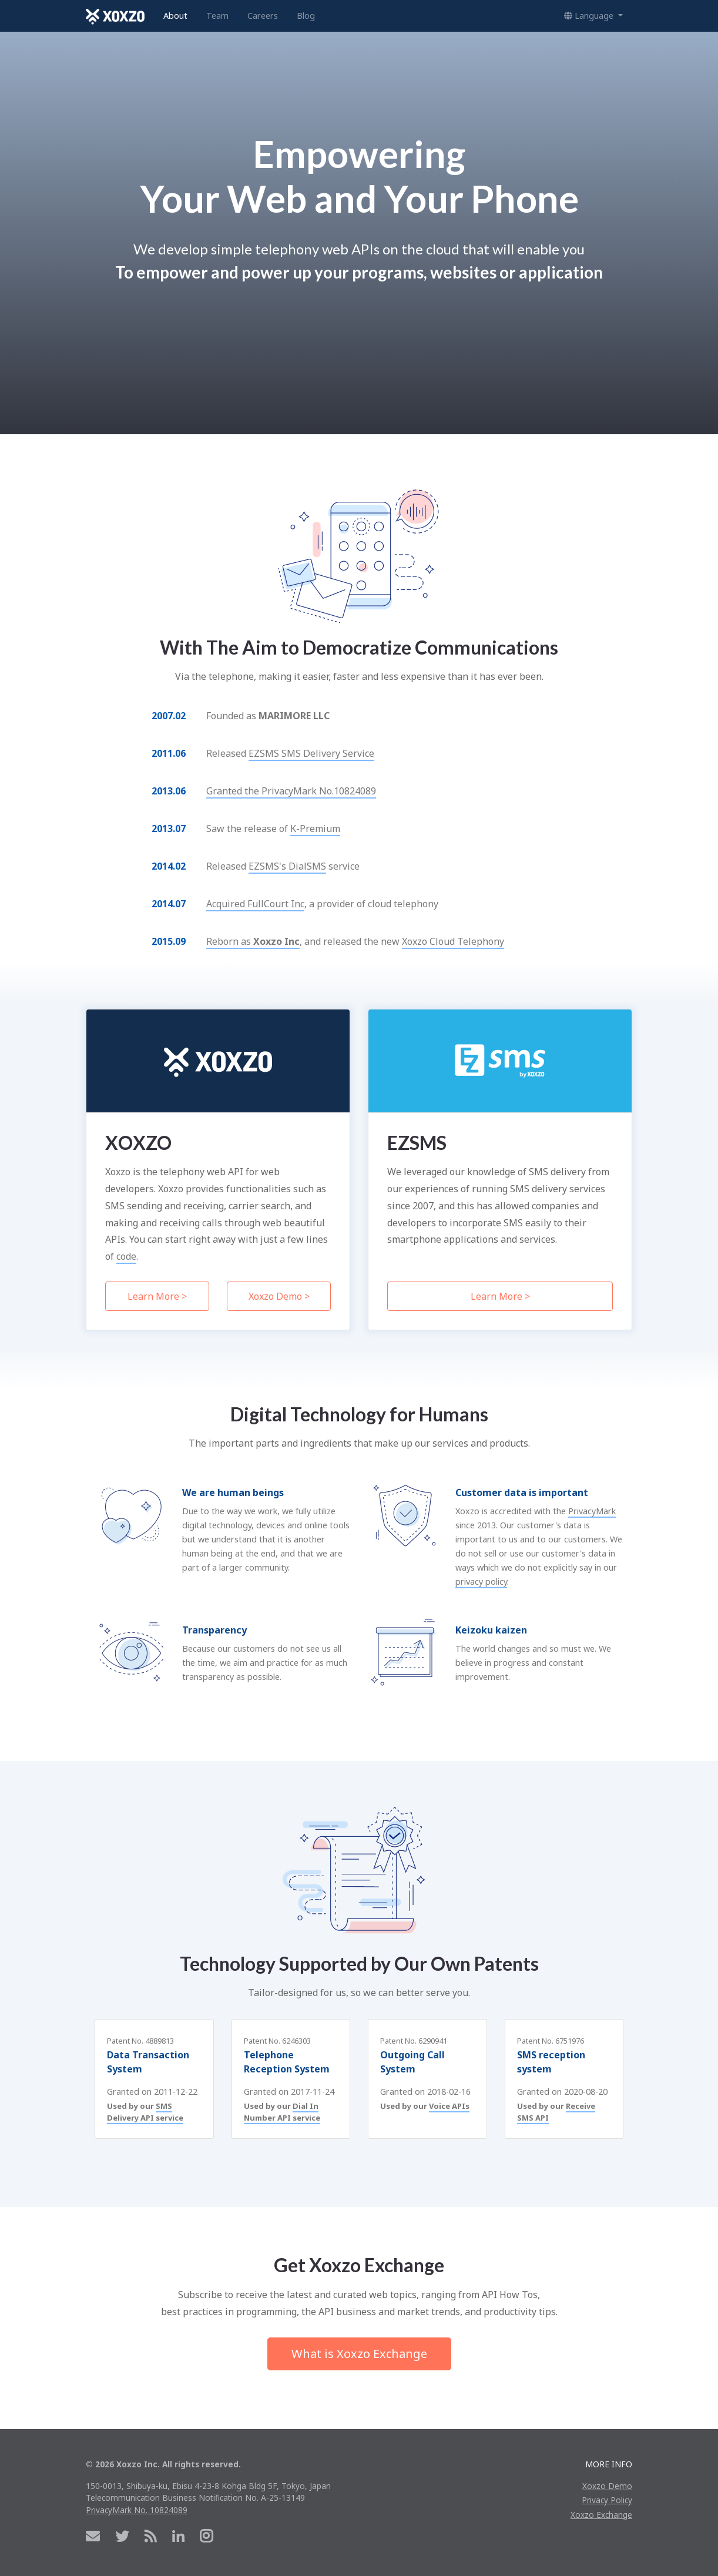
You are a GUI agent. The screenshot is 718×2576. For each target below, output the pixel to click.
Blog (306, 15)
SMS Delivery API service (145, 2112)
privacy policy (481, 1581)
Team (217, 15)
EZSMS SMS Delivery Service (311, 753)
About (175, 15)
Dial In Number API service (282, 2112)
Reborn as (253, 941)
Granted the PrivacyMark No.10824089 (291, 790)
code (126, 1256)
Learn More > (157, 1296)
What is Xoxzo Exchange (359, 2354)
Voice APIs (449, 2106)
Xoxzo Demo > (279, 1296)
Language (590, 15)
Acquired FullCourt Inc (255, 903)
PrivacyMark (592, 1511)
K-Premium (315, 828)
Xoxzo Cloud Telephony (453, 941)
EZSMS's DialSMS (287, 866)
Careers (262, 15)
